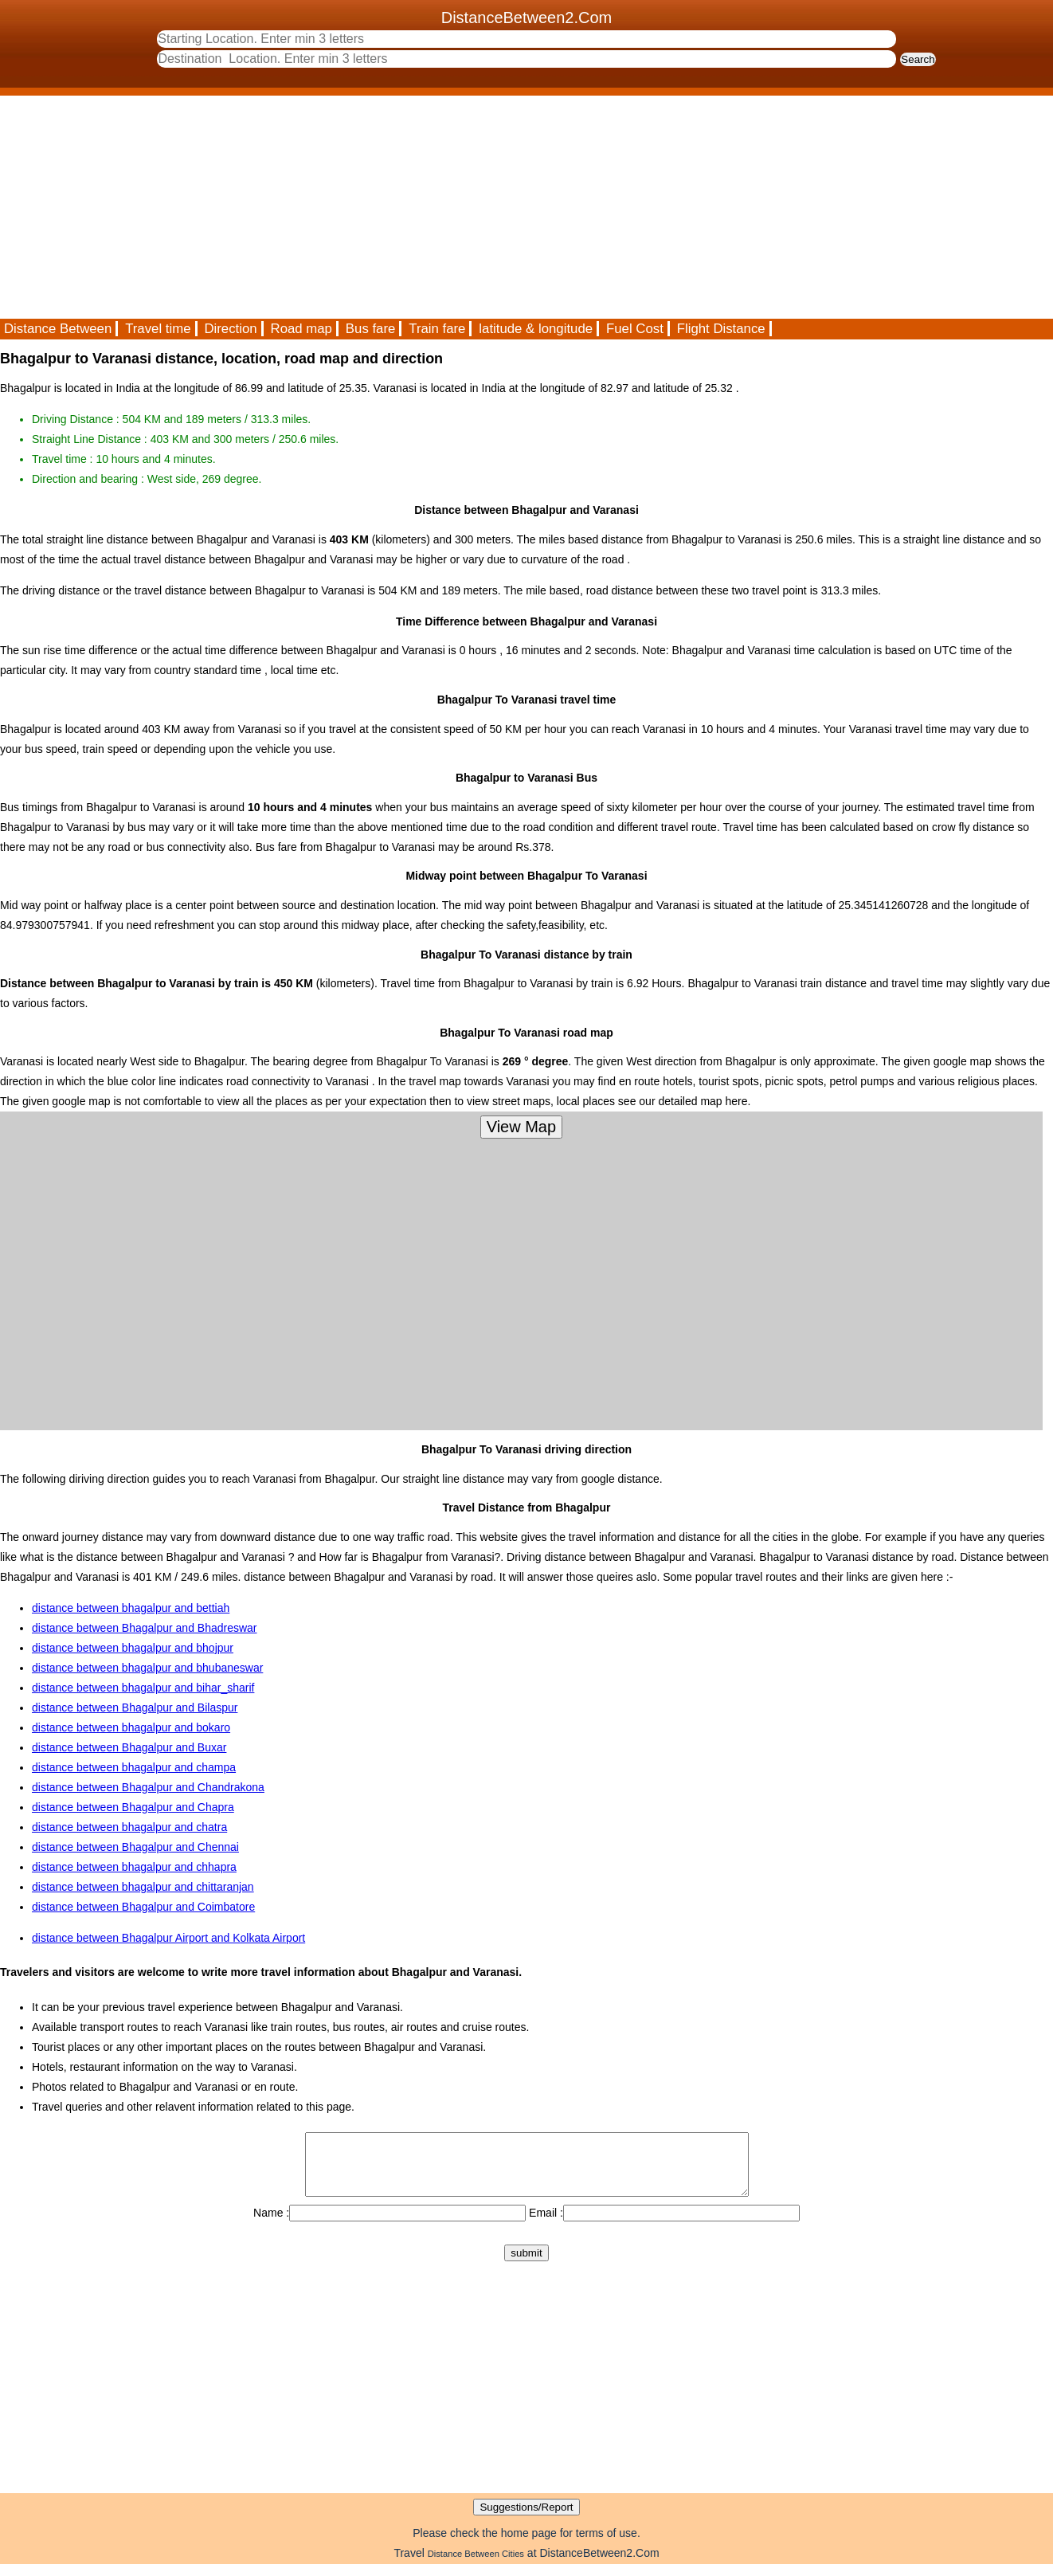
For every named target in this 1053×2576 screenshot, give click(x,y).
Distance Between (58, 328)
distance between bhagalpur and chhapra (134, 1866)
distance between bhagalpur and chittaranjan (143, 1886)
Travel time (157, 328)
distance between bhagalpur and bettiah (130, 1608)
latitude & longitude (536, 328)
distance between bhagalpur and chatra (129, 1827)
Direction (230, 328)
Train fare (437, 328)
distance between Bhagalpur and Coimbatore (143, 1906)
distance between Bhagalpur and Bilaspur (134, 1707)
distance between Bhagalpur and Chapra (133, 1807)
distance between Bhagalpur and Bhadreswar (144, 1627)
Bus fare (371, 328)
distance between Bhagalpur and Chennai (135, 1847)
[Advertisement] (478, 207)
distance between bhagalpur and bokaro (131, 1727)
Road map (301, 328)
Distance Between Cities (476, 2565)
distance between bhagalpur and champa (134, 1767)
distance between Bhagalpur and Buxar (129, 1747)
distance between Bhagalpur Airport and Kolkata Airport (168, 1937)
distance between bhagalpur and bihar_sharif (143, 1687)
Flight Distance (721, 328)
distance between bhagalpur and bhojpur (132, 1647)
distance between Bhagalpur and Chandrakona (148, 1787)
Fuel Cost (635, 328)
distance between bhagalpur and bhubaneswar (147, 1667)
